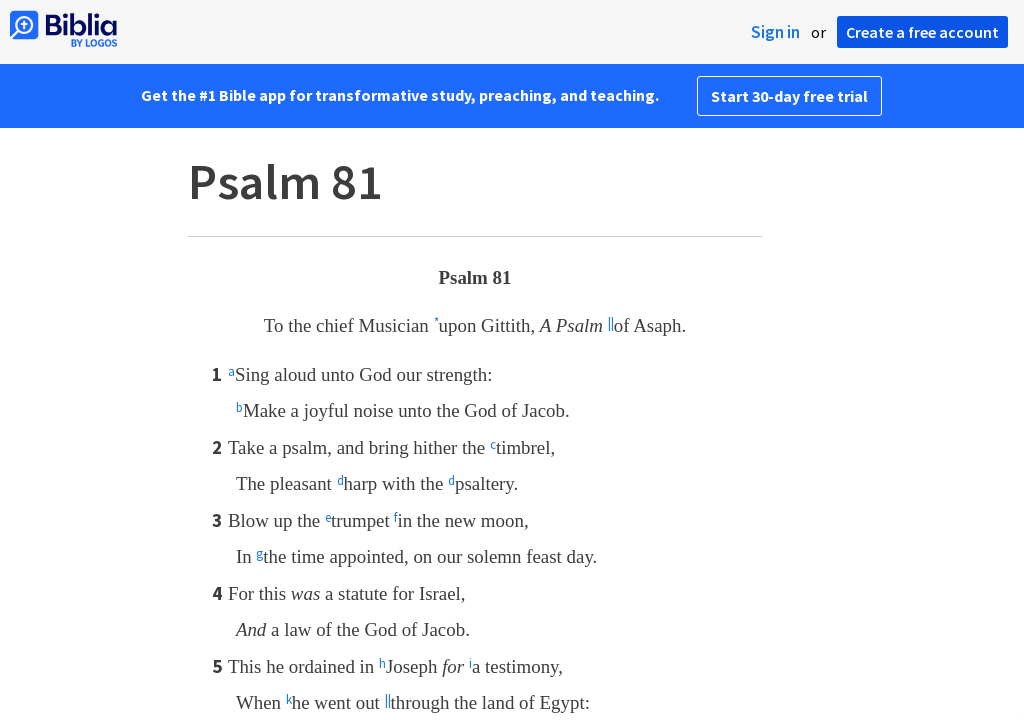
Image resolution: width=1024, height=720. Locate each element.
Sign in (775, 32)
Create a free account (922, 32)
